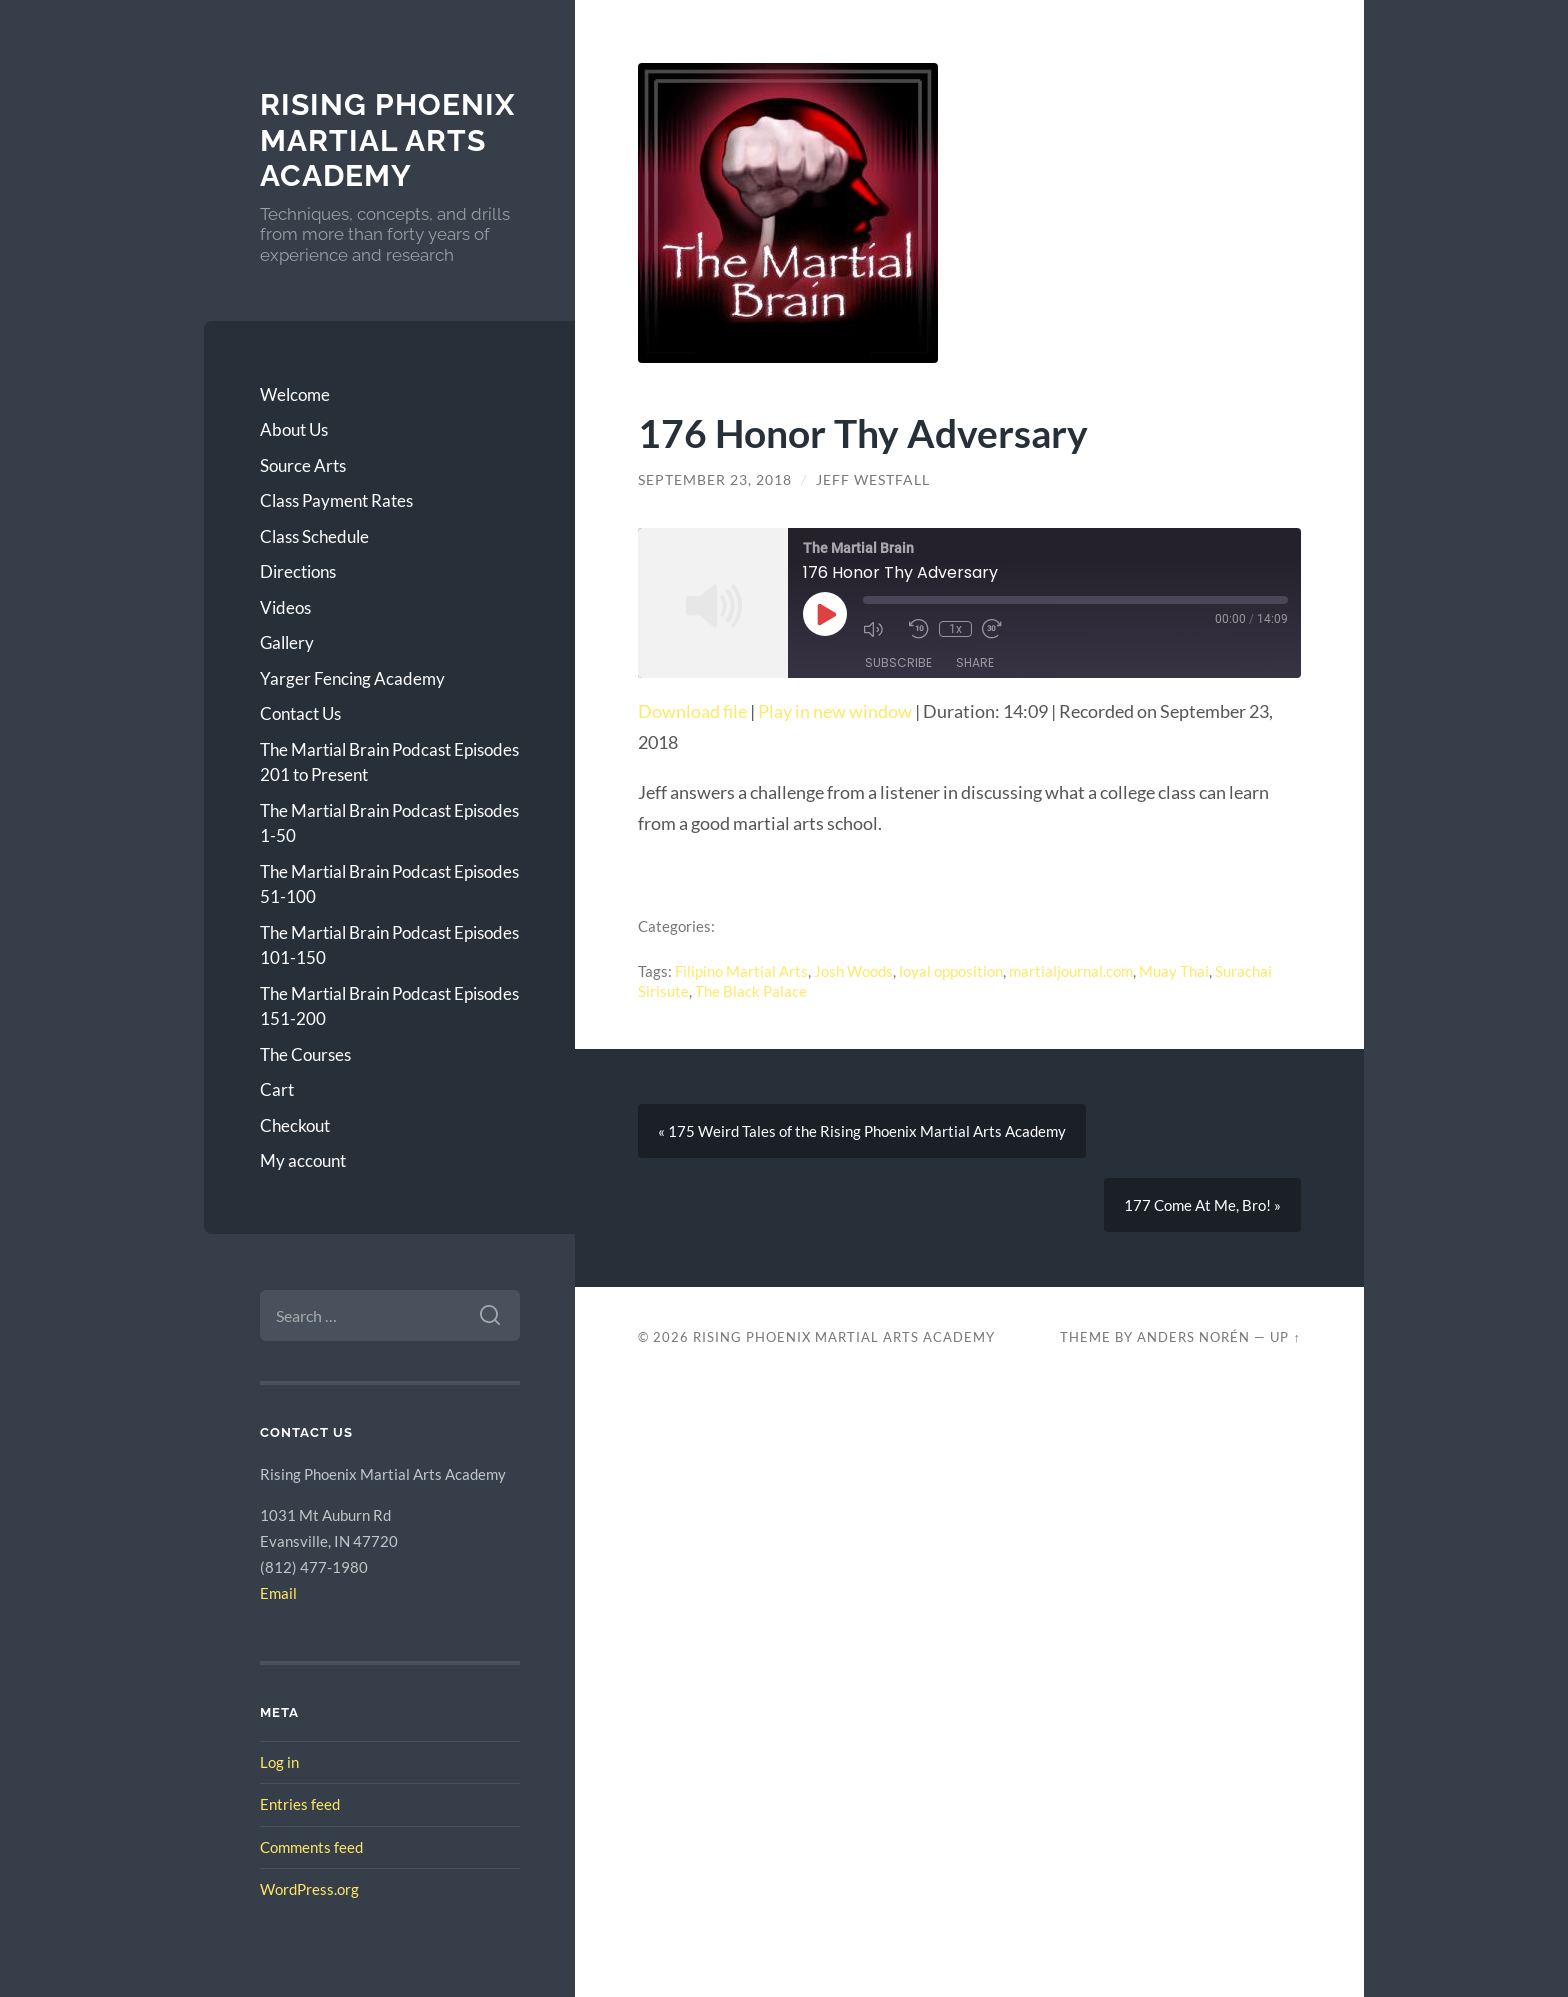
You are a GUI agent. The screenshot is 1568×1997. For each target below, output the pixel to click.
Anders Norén (1193, 1337)
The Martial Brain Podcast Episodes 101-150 (389, 945)
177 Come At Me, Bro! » (1202, 1205)
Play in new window (835, 711)
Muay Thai (1174, 971)
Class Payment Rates (336, 500)
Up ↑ (1285, 1337)
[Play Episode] (825, 614)
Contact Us (300, 713)
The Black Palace (751, 991)
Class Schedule (314, 536)
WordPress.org (309, 1889)
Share (975, 662)
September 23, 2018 (715, 480)
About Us (294, 429)
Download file (692, 711)
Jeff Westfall (873, 480)
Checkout (295, 1125)
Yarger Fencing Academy (352, 678)
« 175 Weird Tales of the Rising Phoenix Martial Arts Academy (862, 1131)
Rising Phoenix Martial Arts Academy (387, 140)
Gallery (287, 642)
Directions (298, 571)
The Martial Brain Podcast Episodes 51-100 (389, 884)
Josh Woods (853, 971)
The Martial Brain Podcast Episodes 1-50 (389, 823)
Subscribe (898, 662)
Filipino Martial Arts (741, 971)
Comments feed (311, 1847)
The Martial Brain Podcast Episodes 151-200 (389, 1006)
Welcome (295, 394)
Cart (277, 1089)
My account (303, 1160)
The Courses (305, 1054)
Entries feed (300, 1804)
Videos (285, 607)
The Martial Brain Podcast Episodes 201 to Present (389, 762)
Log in (279, 1762)
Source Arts (303, 465)
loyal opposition (951, 971)
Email (278, 1593)
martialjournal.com (1071, 971)
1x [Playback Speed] (955, 629)
